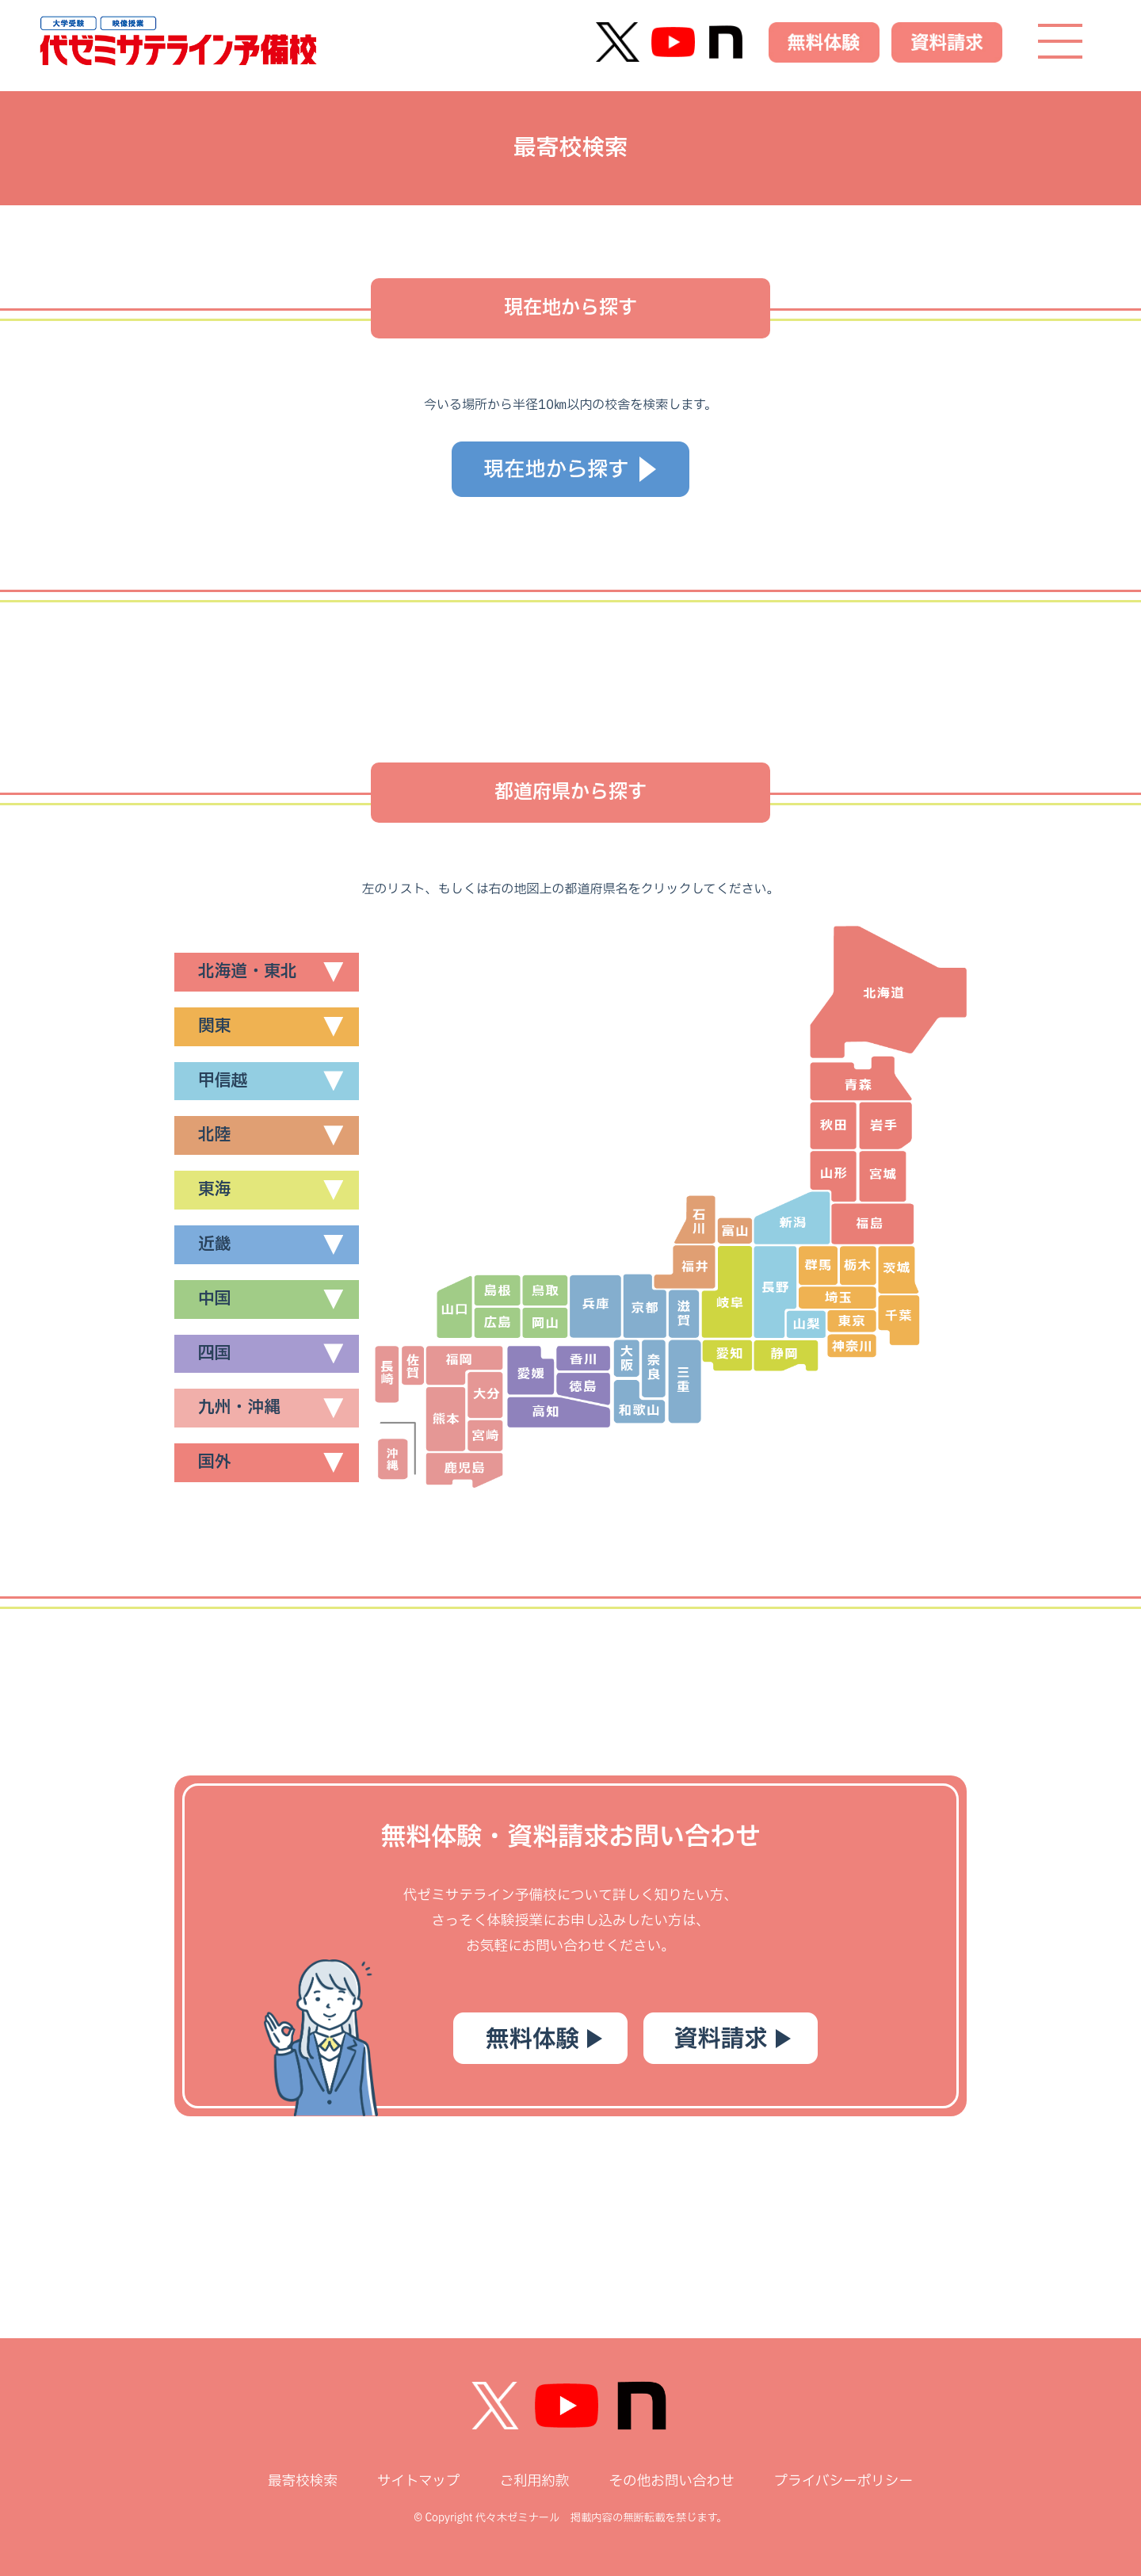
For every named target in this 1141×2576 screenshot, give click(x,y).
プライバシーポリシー (843, 2481)
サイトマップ (418, 2481)
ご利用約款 (534, 2481)
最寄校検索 (303, 2481)
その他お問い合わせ (671, 2481)
